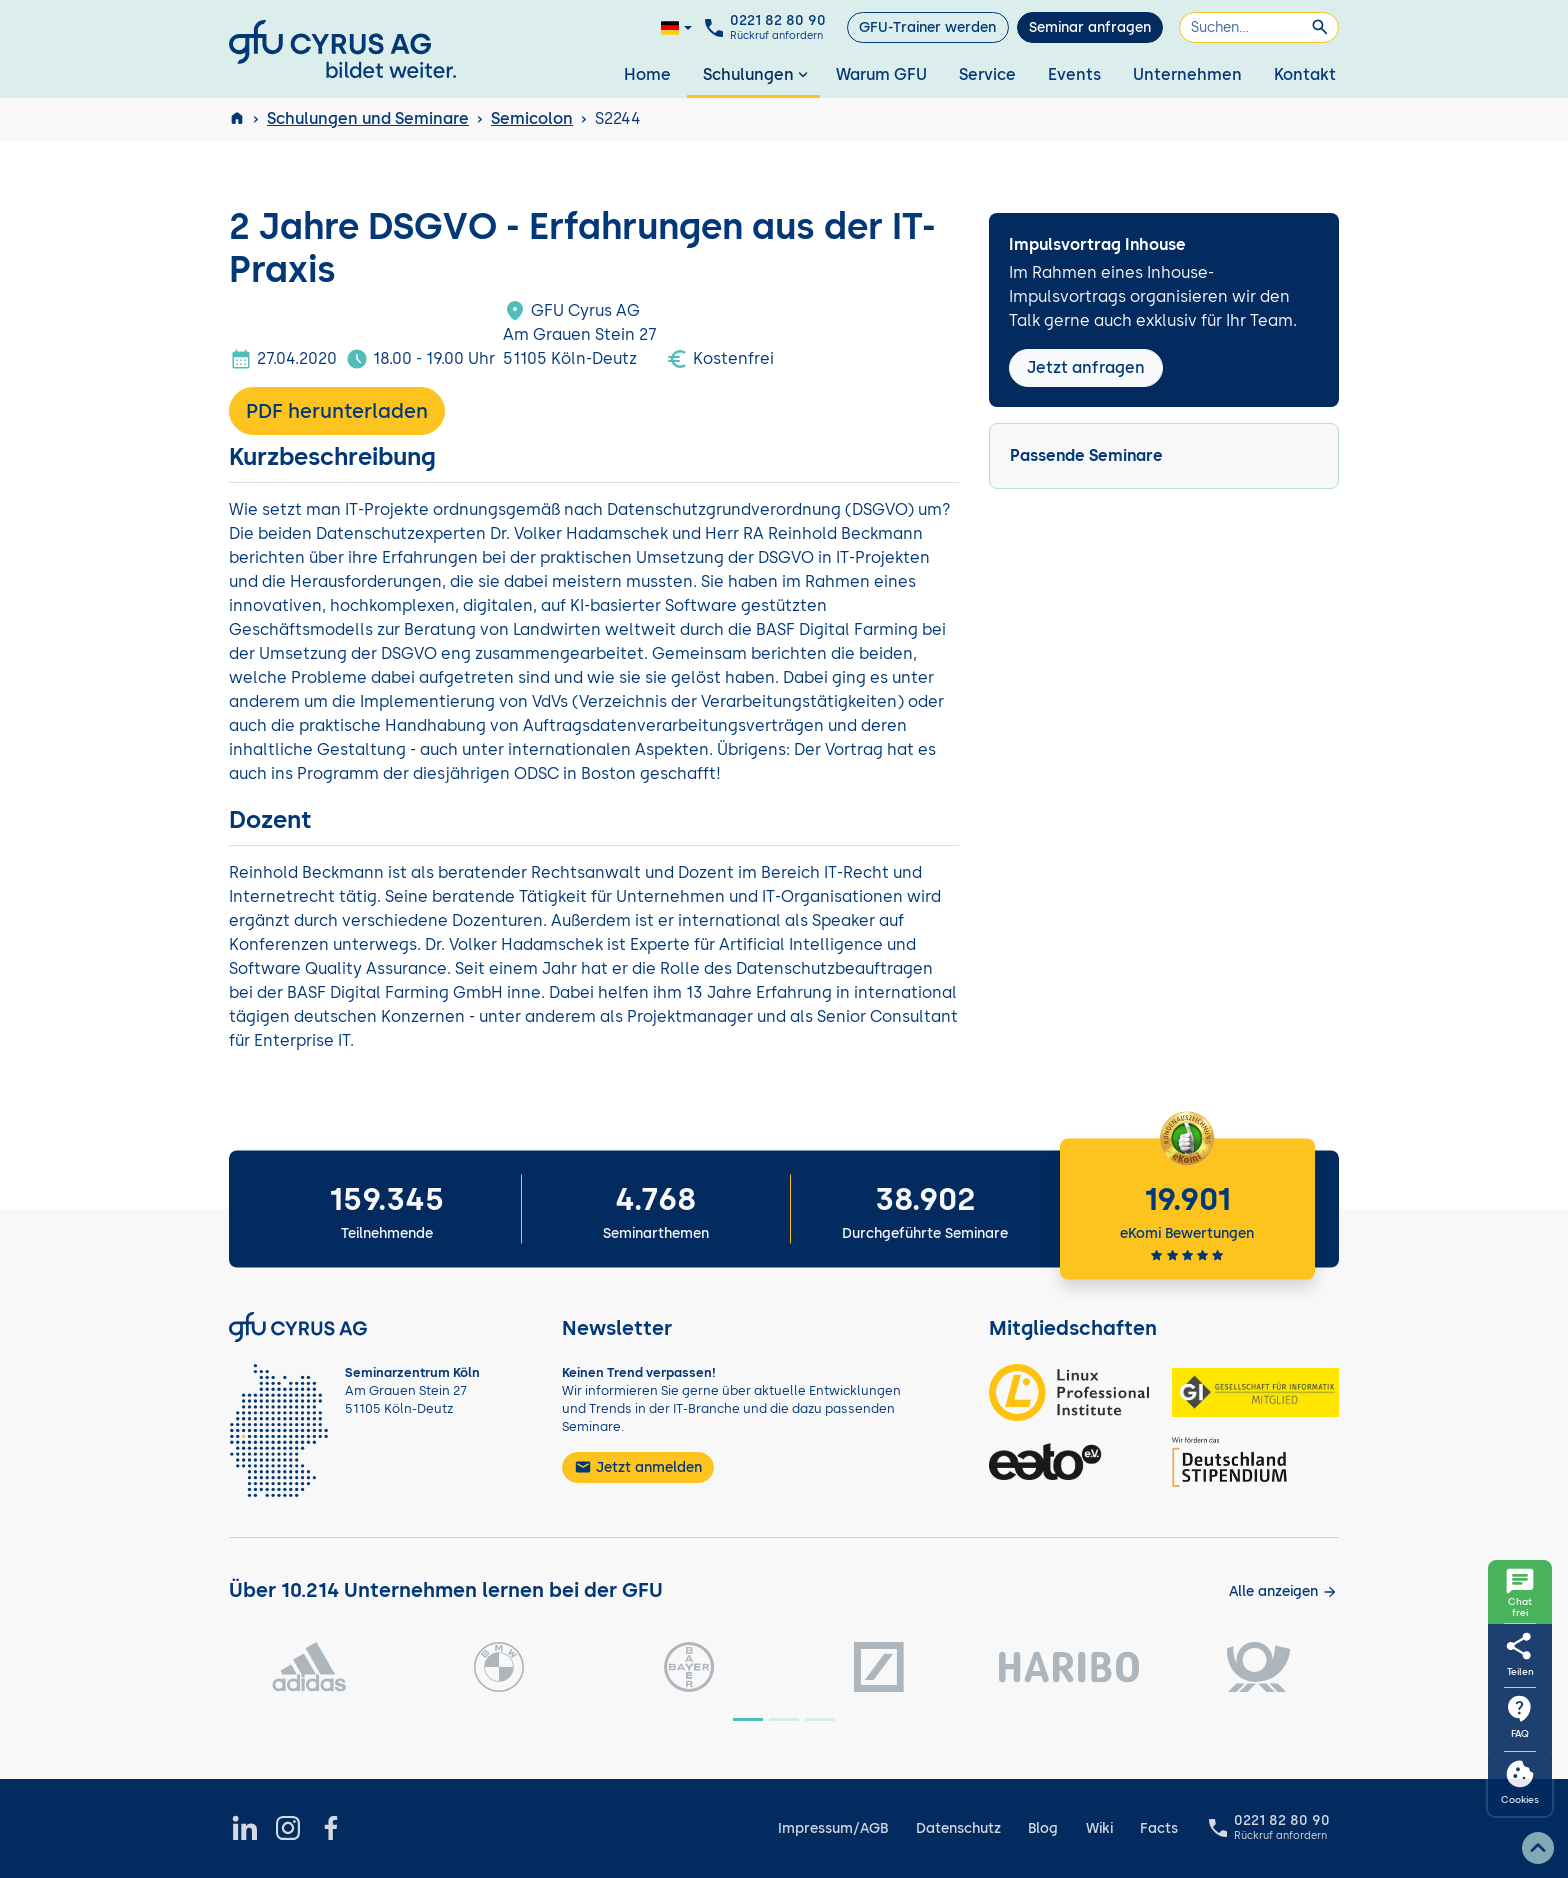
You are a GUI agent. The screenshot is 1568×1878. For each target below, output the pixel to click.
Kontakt (1305, 74)
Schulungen (757, 74)
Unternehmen (1187, 74)
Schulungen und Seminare (368, 118)
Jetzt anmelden (638, 1467)
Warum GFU (881, 74)
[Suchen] (1259, 27)
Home (647, 74)
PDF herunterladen (337, 411)
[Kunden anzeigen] (1283, 1591)
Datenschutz (958, 1828)
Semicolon (532, 118)
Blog (1043, 1828)
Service (987, 74)
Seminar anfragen (1090, 27)
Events (1074, 74)
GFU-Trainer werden (927, 27)
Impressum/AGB (833, 1828)
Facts (1159, 1828)
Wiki (1099, 1828)
